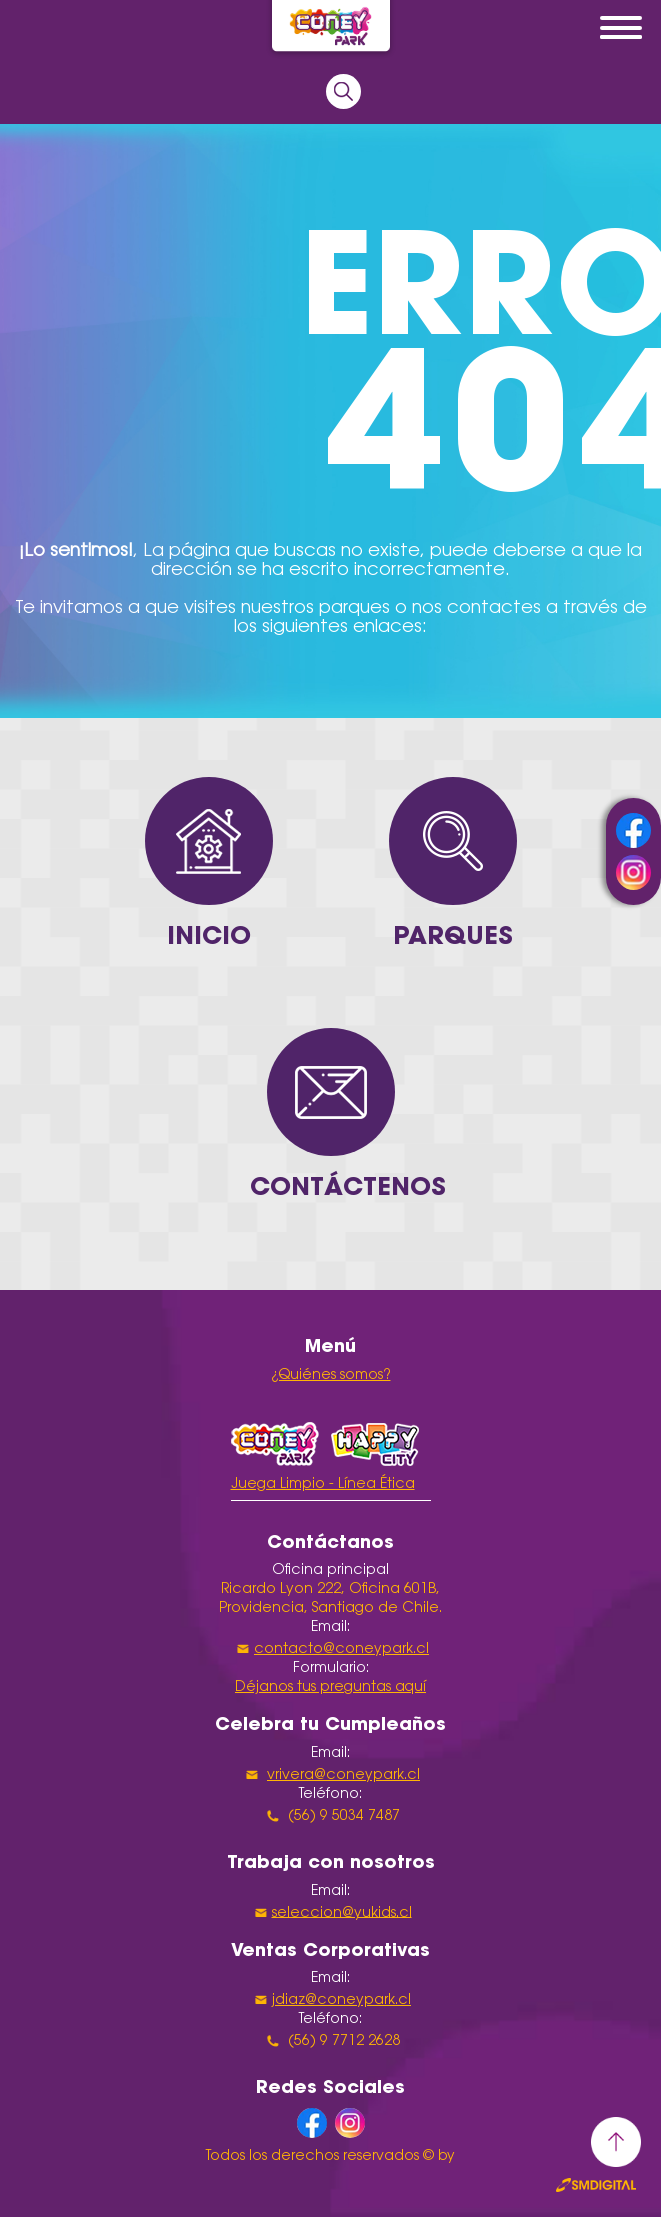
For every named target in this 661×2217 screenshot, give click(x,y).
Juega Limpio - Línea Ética (323, 1485)
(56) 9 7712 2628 (342, 2042)
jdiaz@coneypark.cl (341, 2001)
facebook (633, 830)
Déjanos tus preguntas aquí (330, 1688)
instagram (633, 872)
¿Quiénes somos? (331, 1376)
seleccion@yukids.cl (342, 1913)
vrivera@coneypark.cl (343, 1776)
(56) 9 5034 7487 (342, 1817)
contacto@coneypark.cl (341, 1650)
